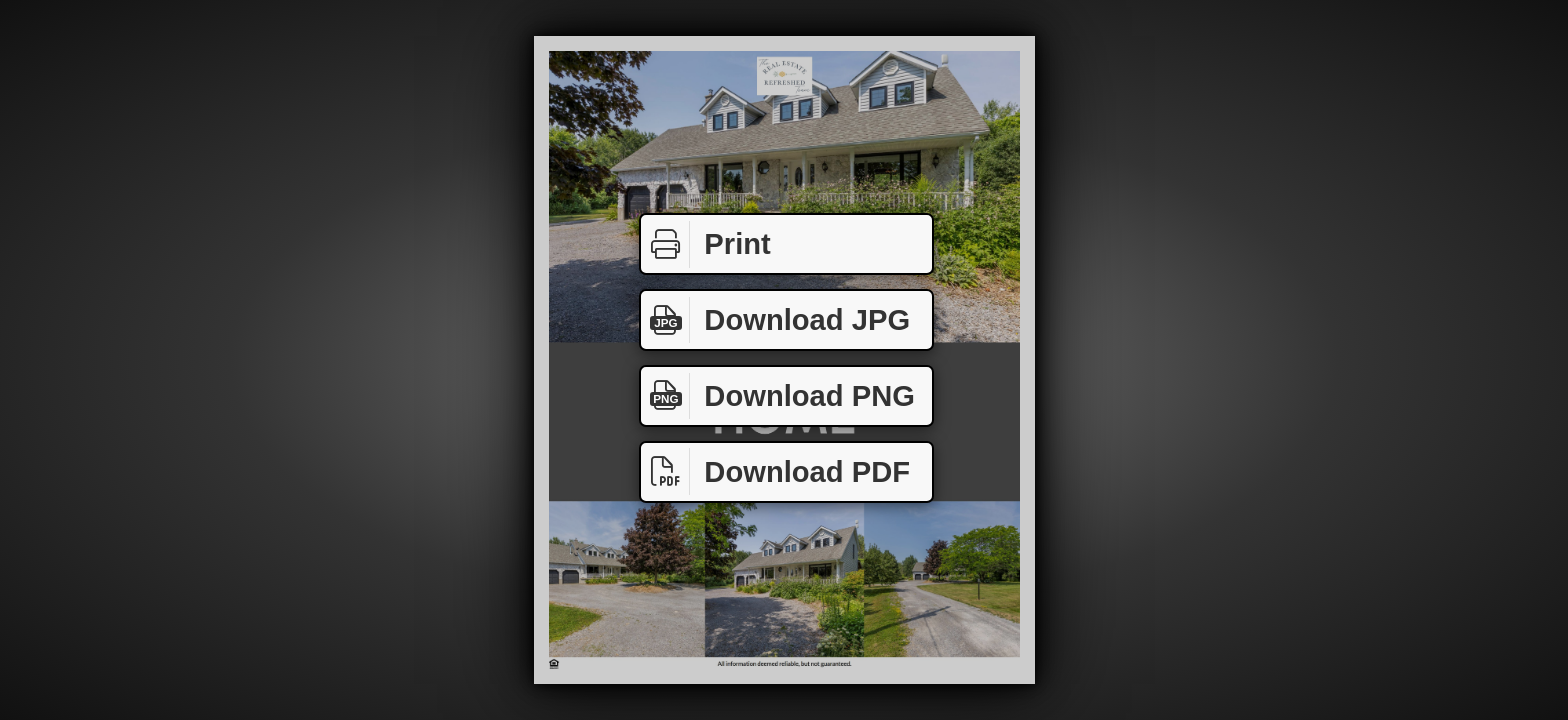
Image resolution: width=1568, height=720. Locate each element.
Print (706, 244)
